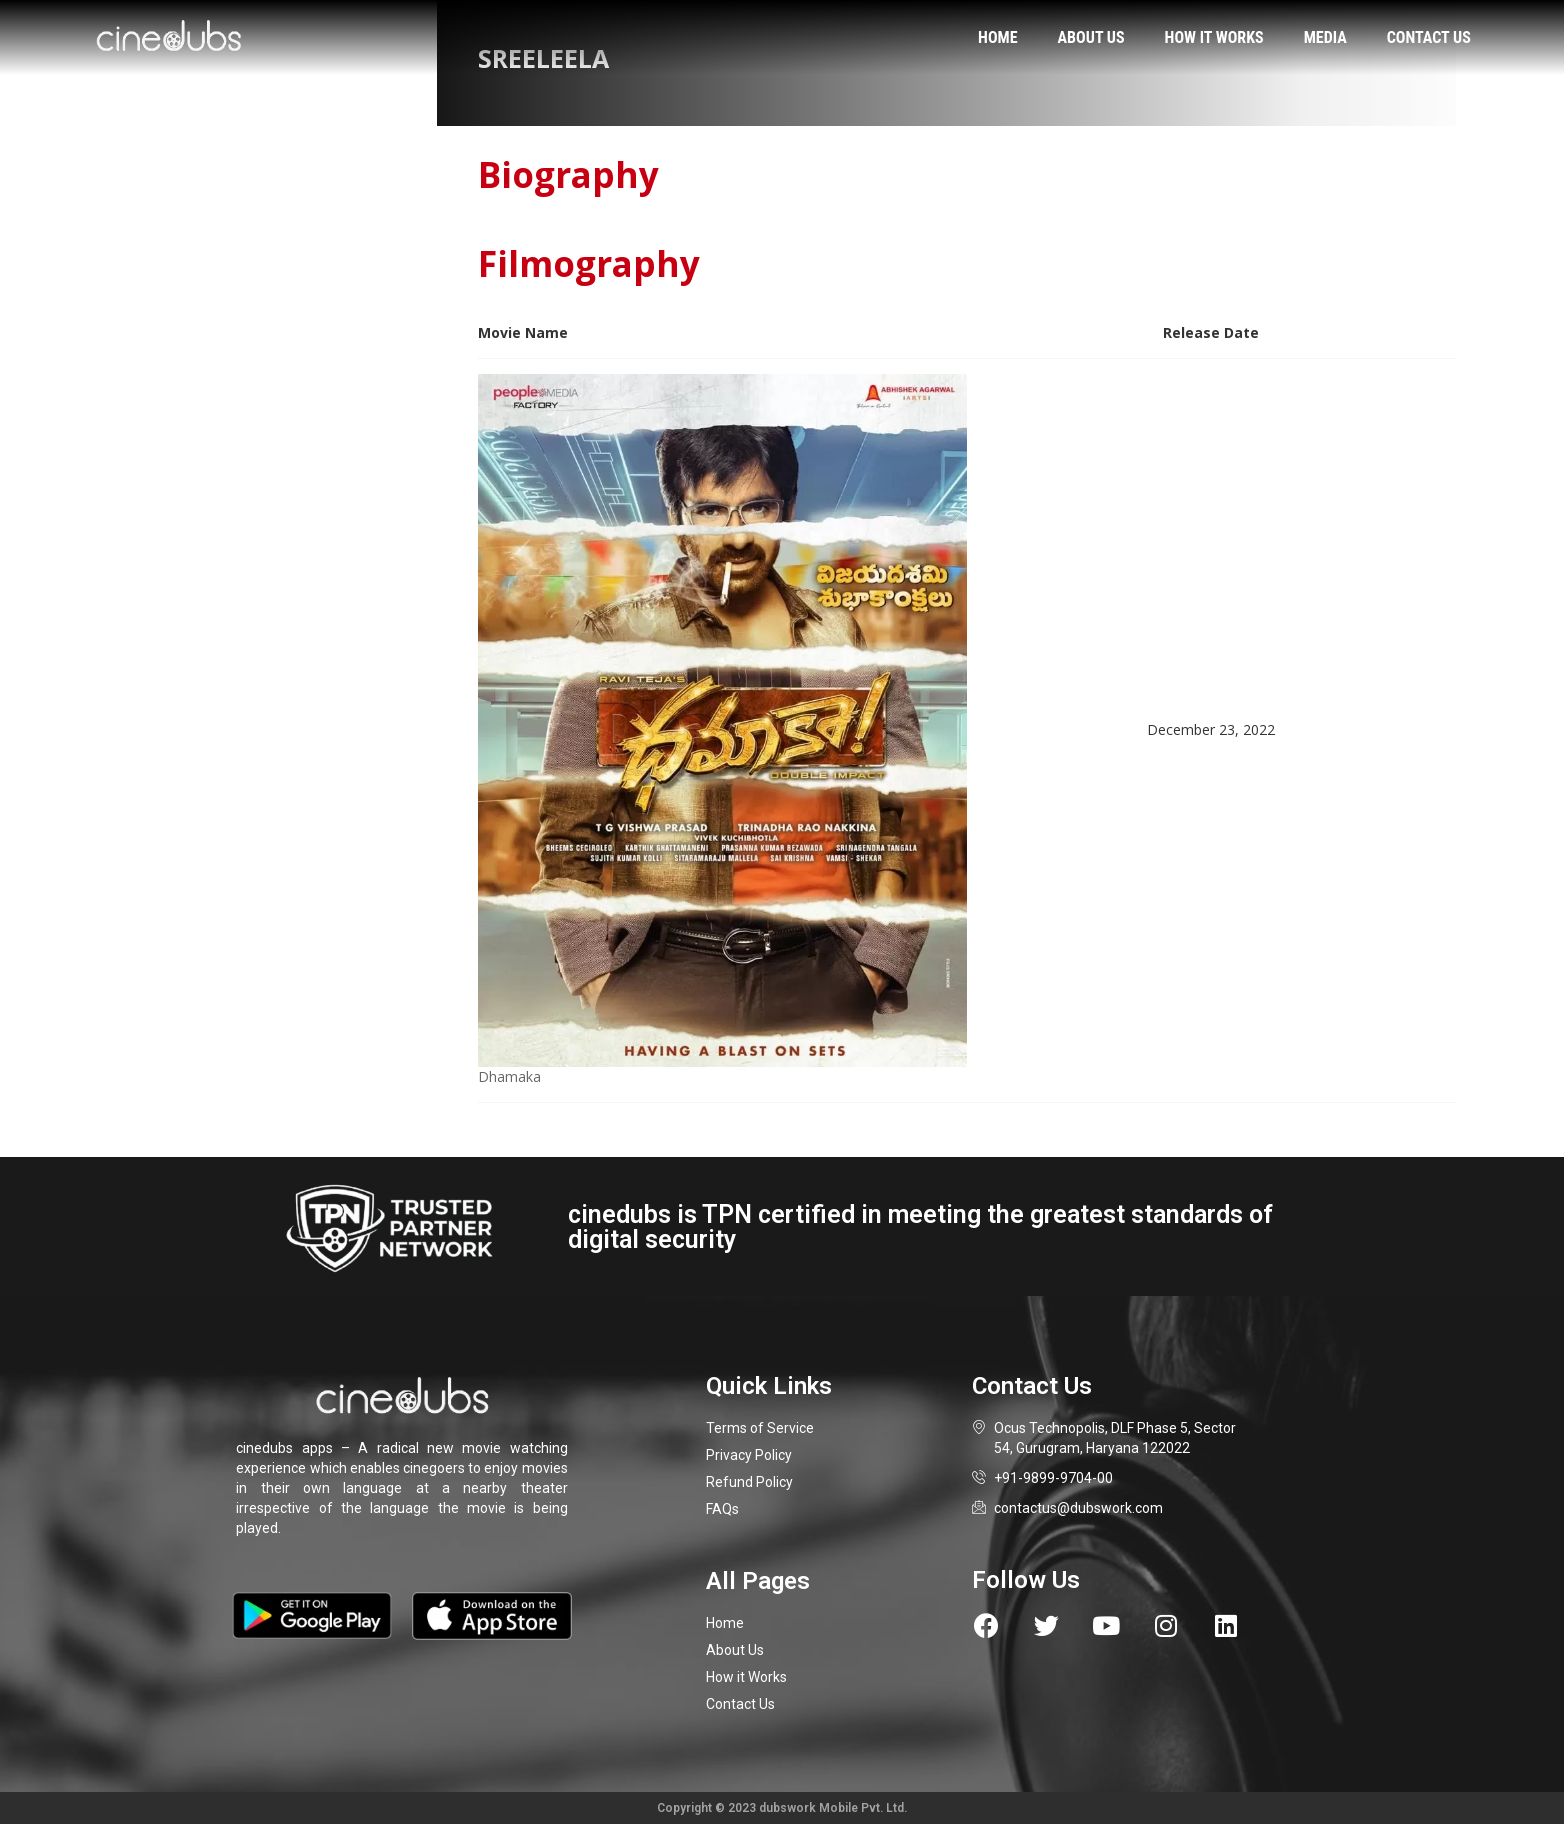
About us (1091, 37)
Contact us (1429, 37)
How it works (1214, 37)
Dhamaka (509, 1076)
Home (997, 37)
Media (1325, 37)
